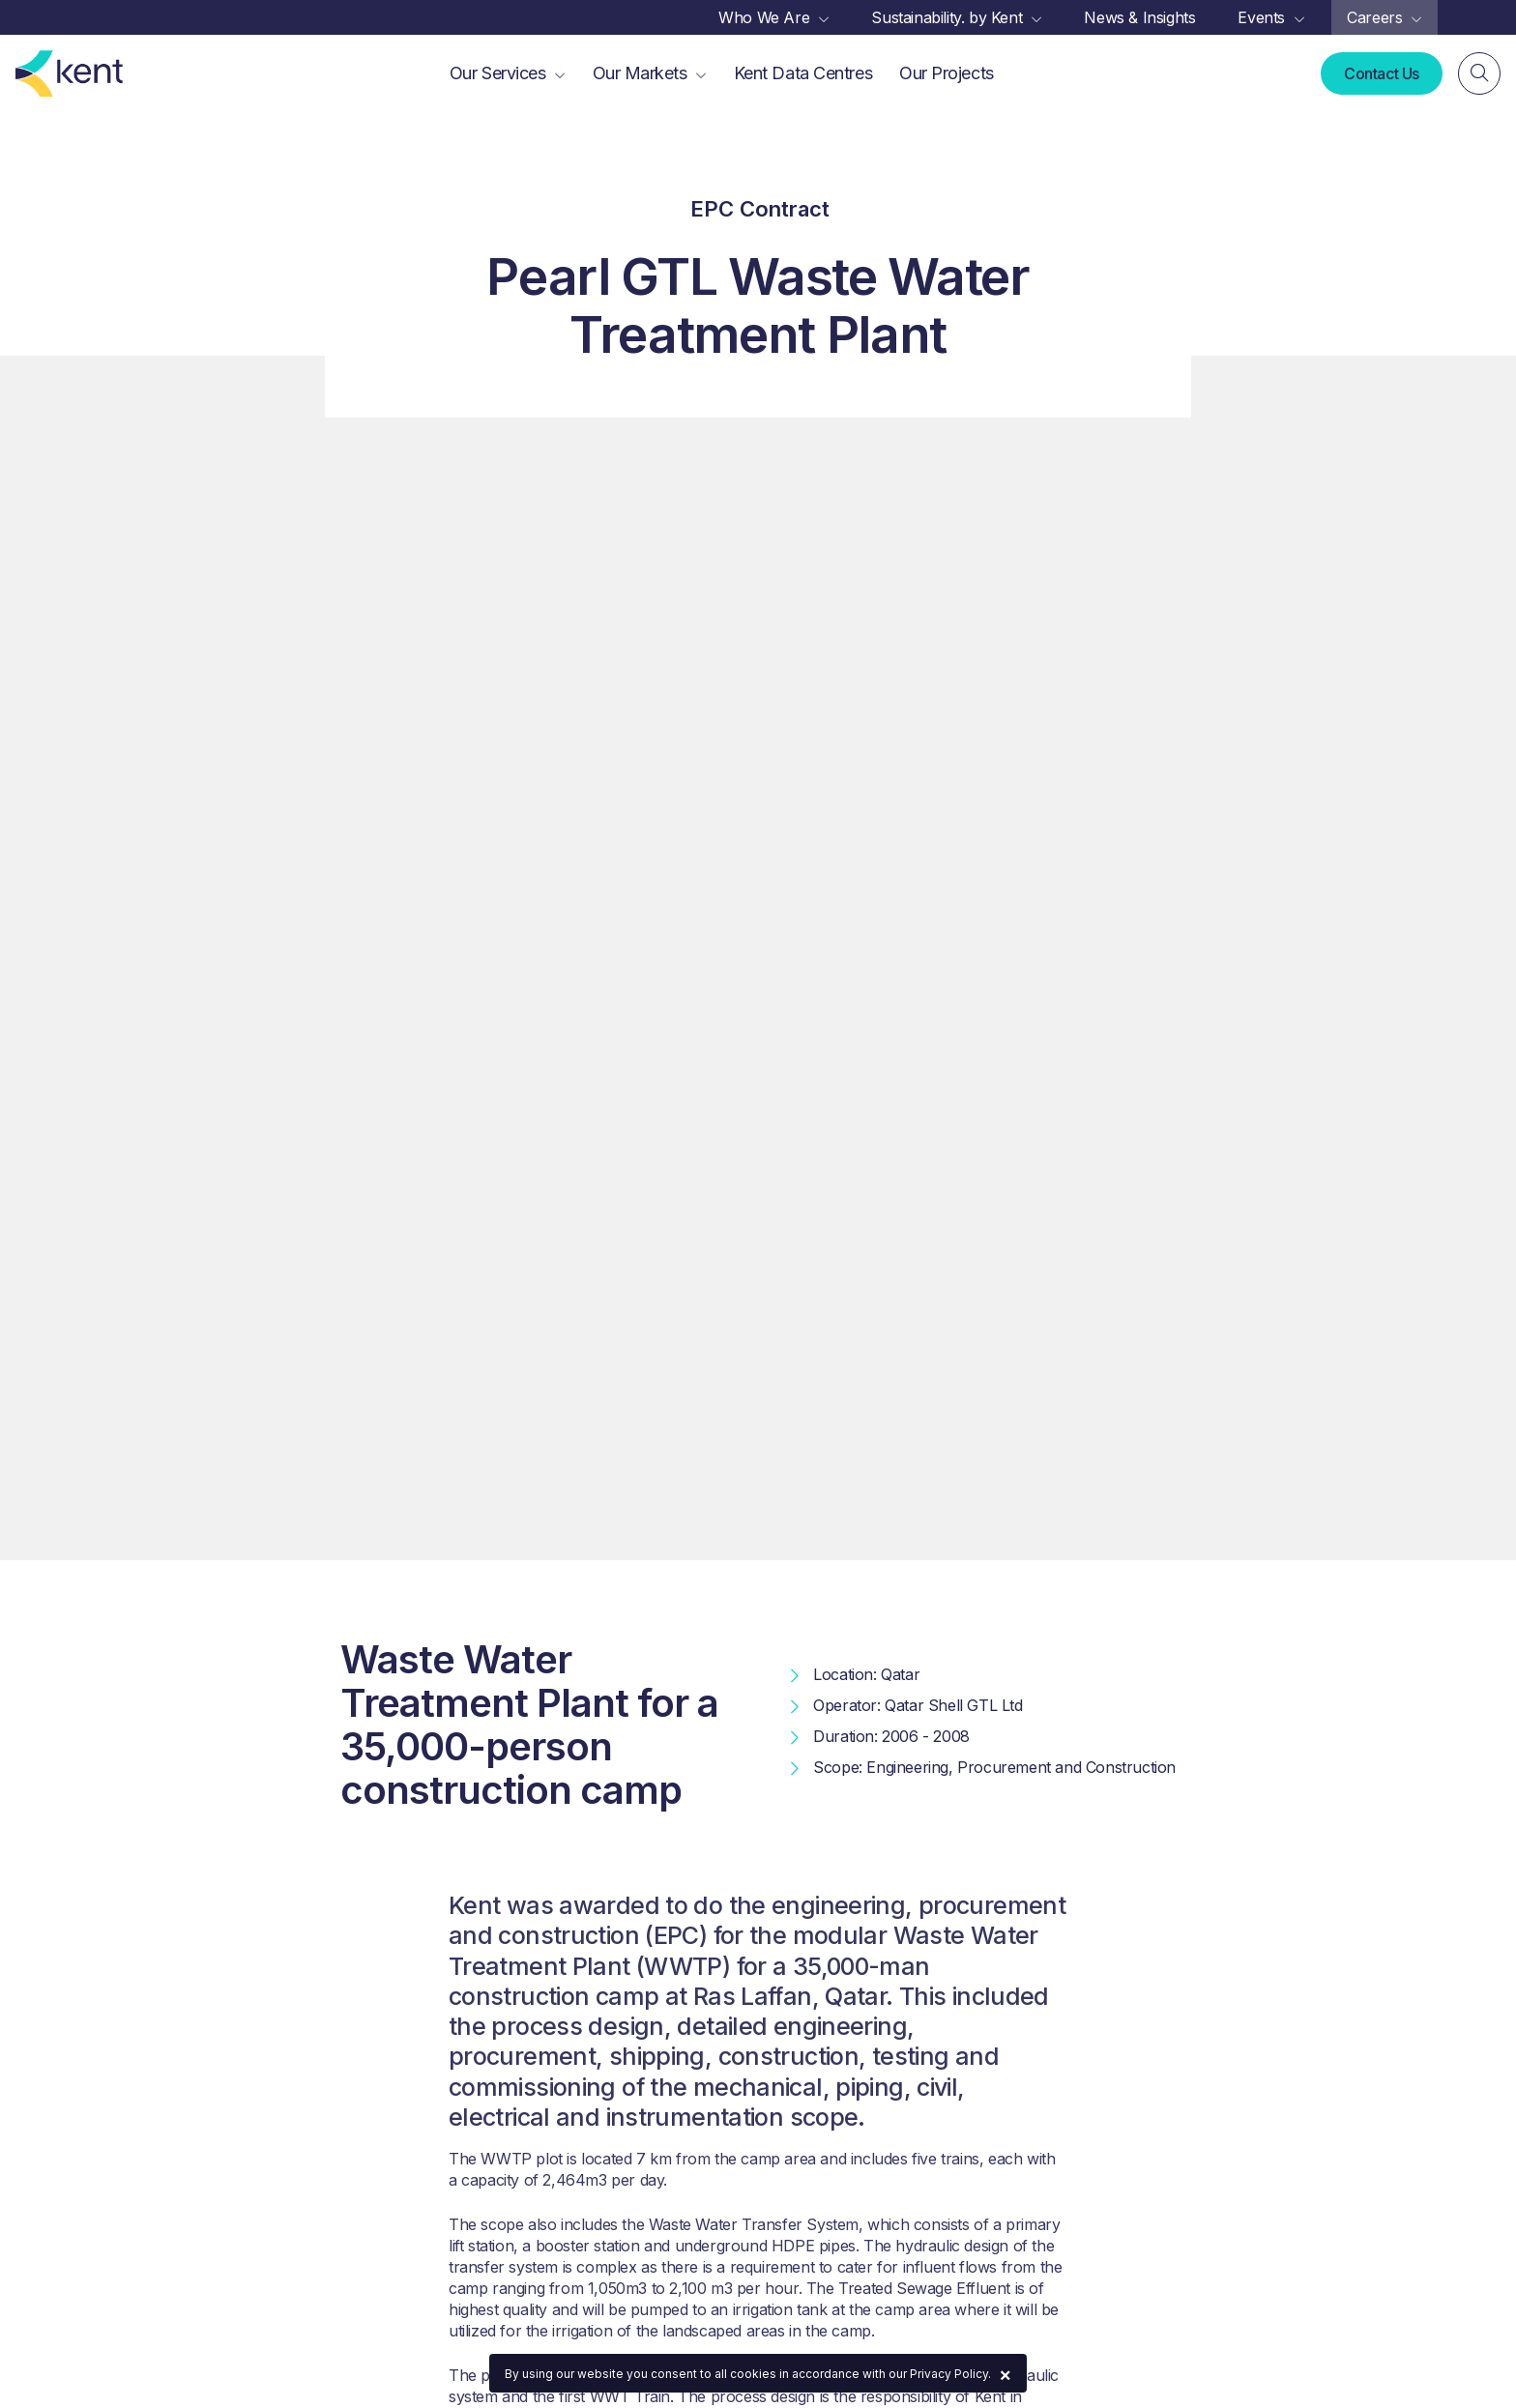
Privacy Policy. (950, 2373)
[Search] (1479, 73)
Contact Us (1381, 73)
